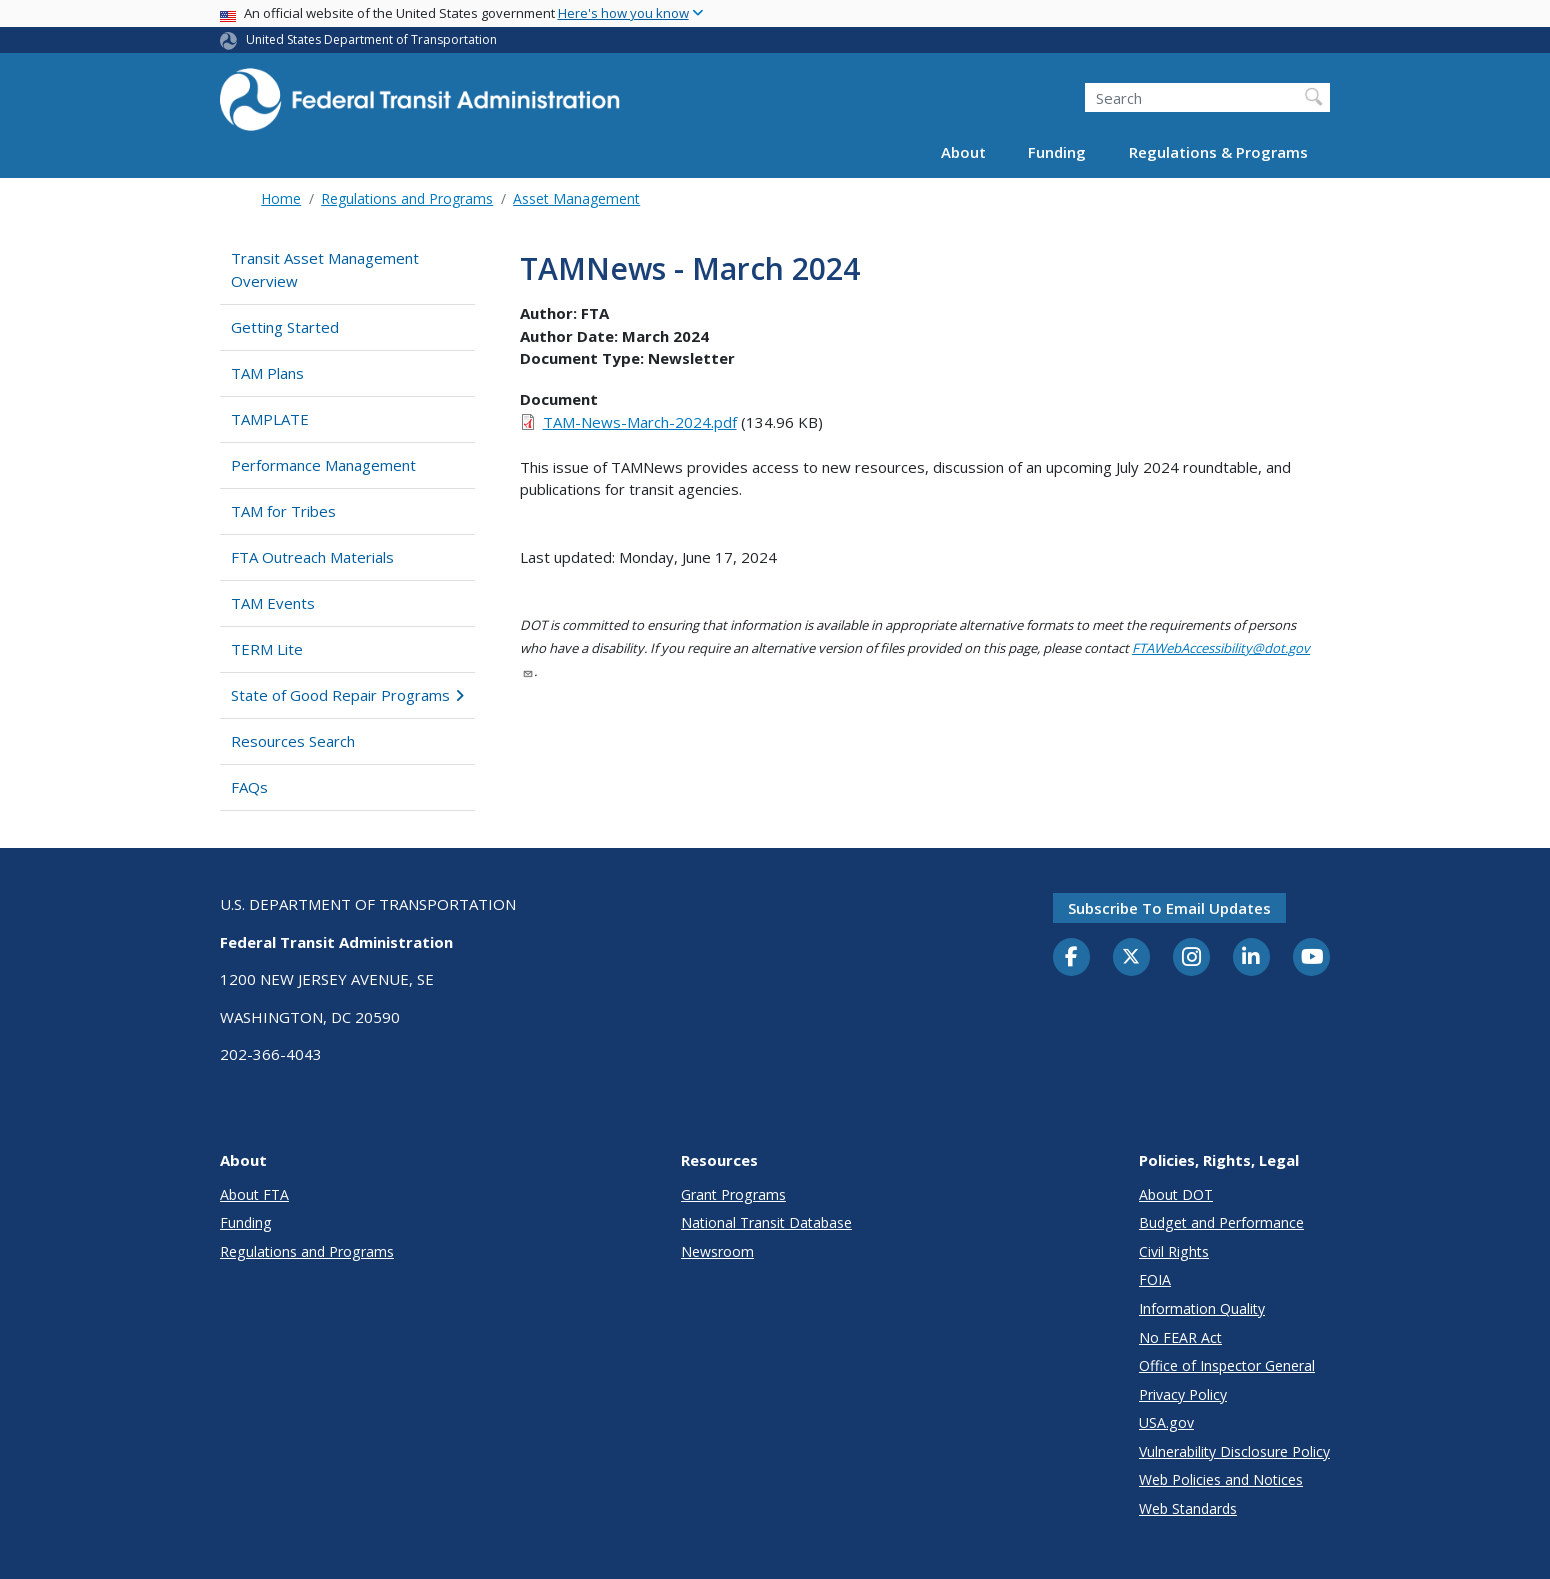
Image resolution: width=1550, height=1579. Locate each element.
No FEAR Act (1180, 1337)
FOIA (1155, 1279)
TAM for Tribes (283, 511)
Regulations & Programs (1218, 152)
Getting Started (285, 327)
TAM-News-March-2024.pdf (640, 422)
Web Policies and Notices (1221, 1479)
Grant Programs (733, 1194)
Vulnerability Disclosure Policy (1234, 1451)
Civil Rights (1174, 1251)
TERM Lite (267, 649)
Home (281, 198)
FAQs (249, 787)
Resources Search (293, 741)
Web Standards (1188, 1508)
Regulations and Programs (407, 198)
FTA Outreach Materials (312, 557)
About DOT (1176, 1194)
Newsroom (717, 1251)
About (963, 152)
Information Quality (1202, 1308)
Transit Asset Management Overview (325, 269)
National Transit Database (766, 1222)
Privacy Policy (1183, 1394)
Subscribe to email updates (1169, 908)
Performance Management (323, 465)
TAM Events (273, 603)
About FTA (254, 1194)
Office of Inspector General (1227, 1365)
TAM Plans (267, 373)
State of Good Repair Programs (347, 695)
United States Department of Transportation (371, 39)
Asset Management (576, 198)
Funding (1057, 152)
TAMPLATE (270, 419)
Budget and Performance (1221, 1222)
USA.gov (1166, 1422)
